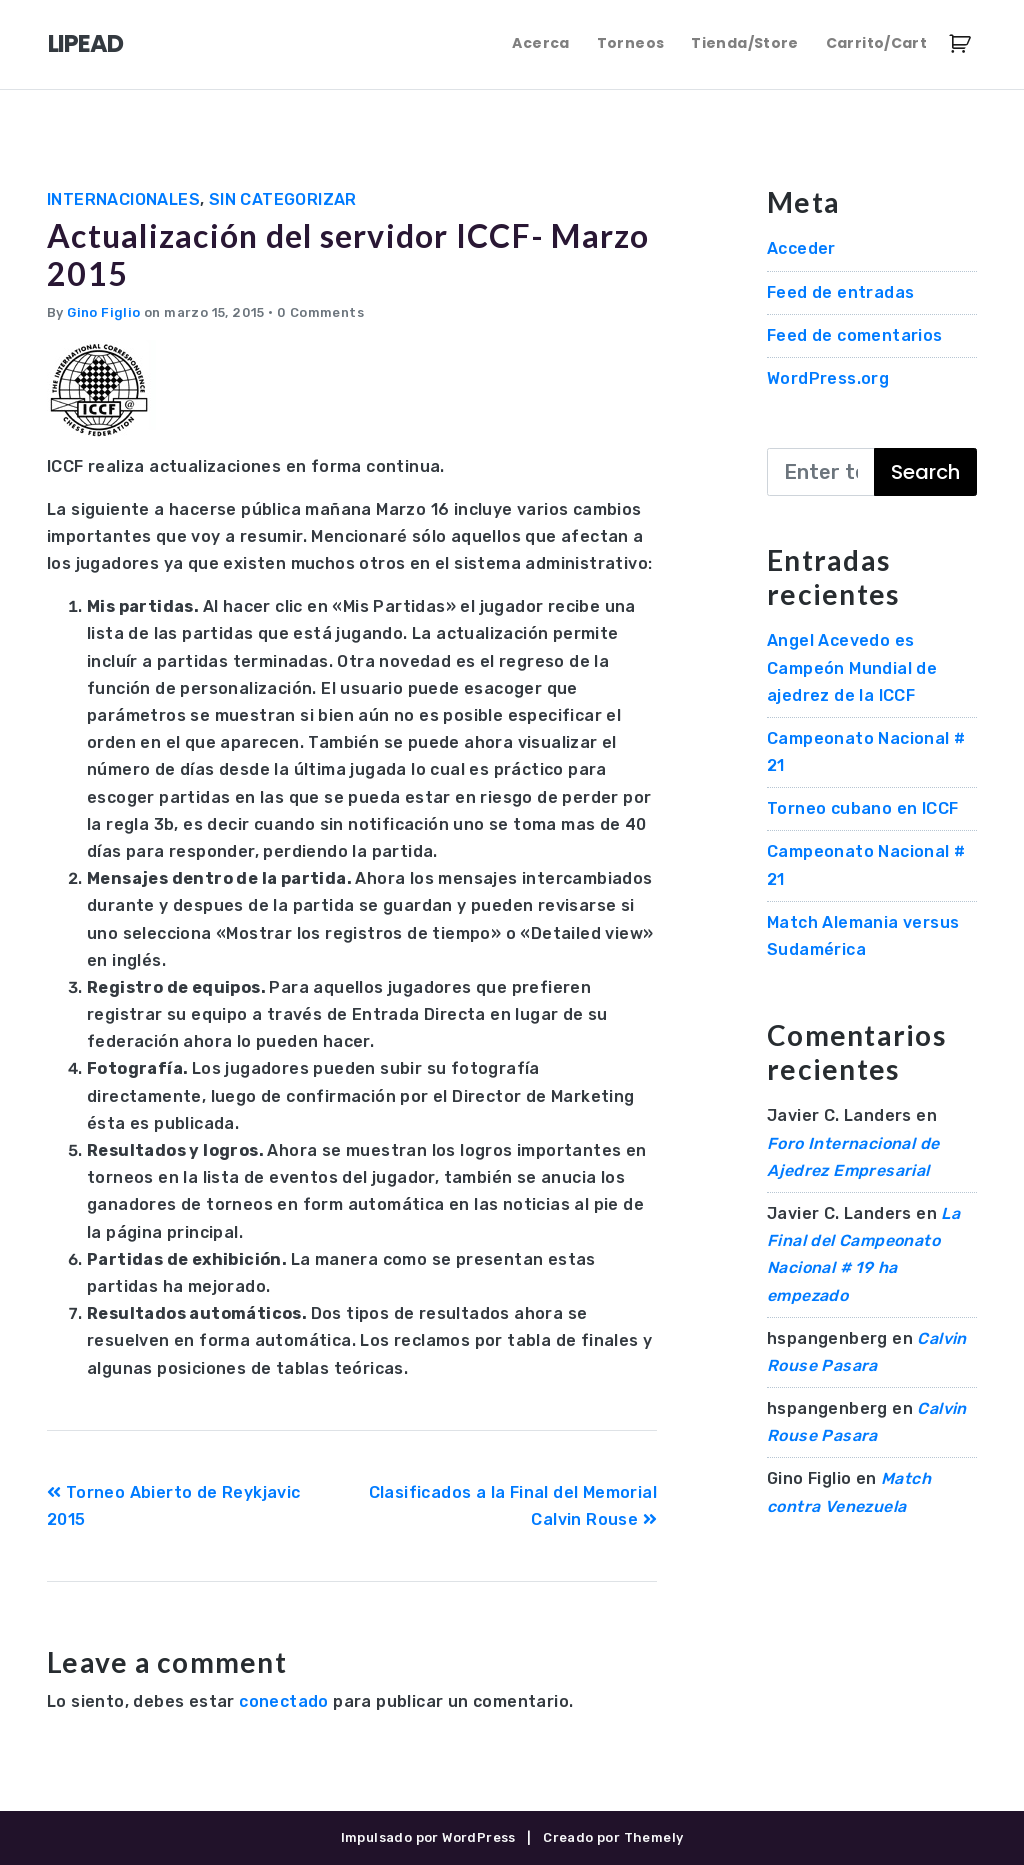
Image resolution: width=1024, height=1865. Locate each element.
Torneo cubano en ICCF (862, 808)
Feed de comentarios (855, 335)
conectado (284, 1701)
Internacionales (123, 199)
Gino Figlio (103, 312)
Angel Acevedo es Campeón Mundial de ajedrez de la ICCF (852, 667)
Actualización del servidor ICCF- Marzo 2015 (348, 254)
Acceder (801, 248)
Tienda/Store (744, 43)
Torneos (630, 43)
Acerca (540, 43)
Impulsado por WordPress (428, 1837)
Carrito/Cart (876, 43)
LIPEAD (85, 43)
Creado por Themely (613, 1837)
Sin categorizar (283, 199)
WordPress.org (828, 378)
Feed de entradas (840, 292)
